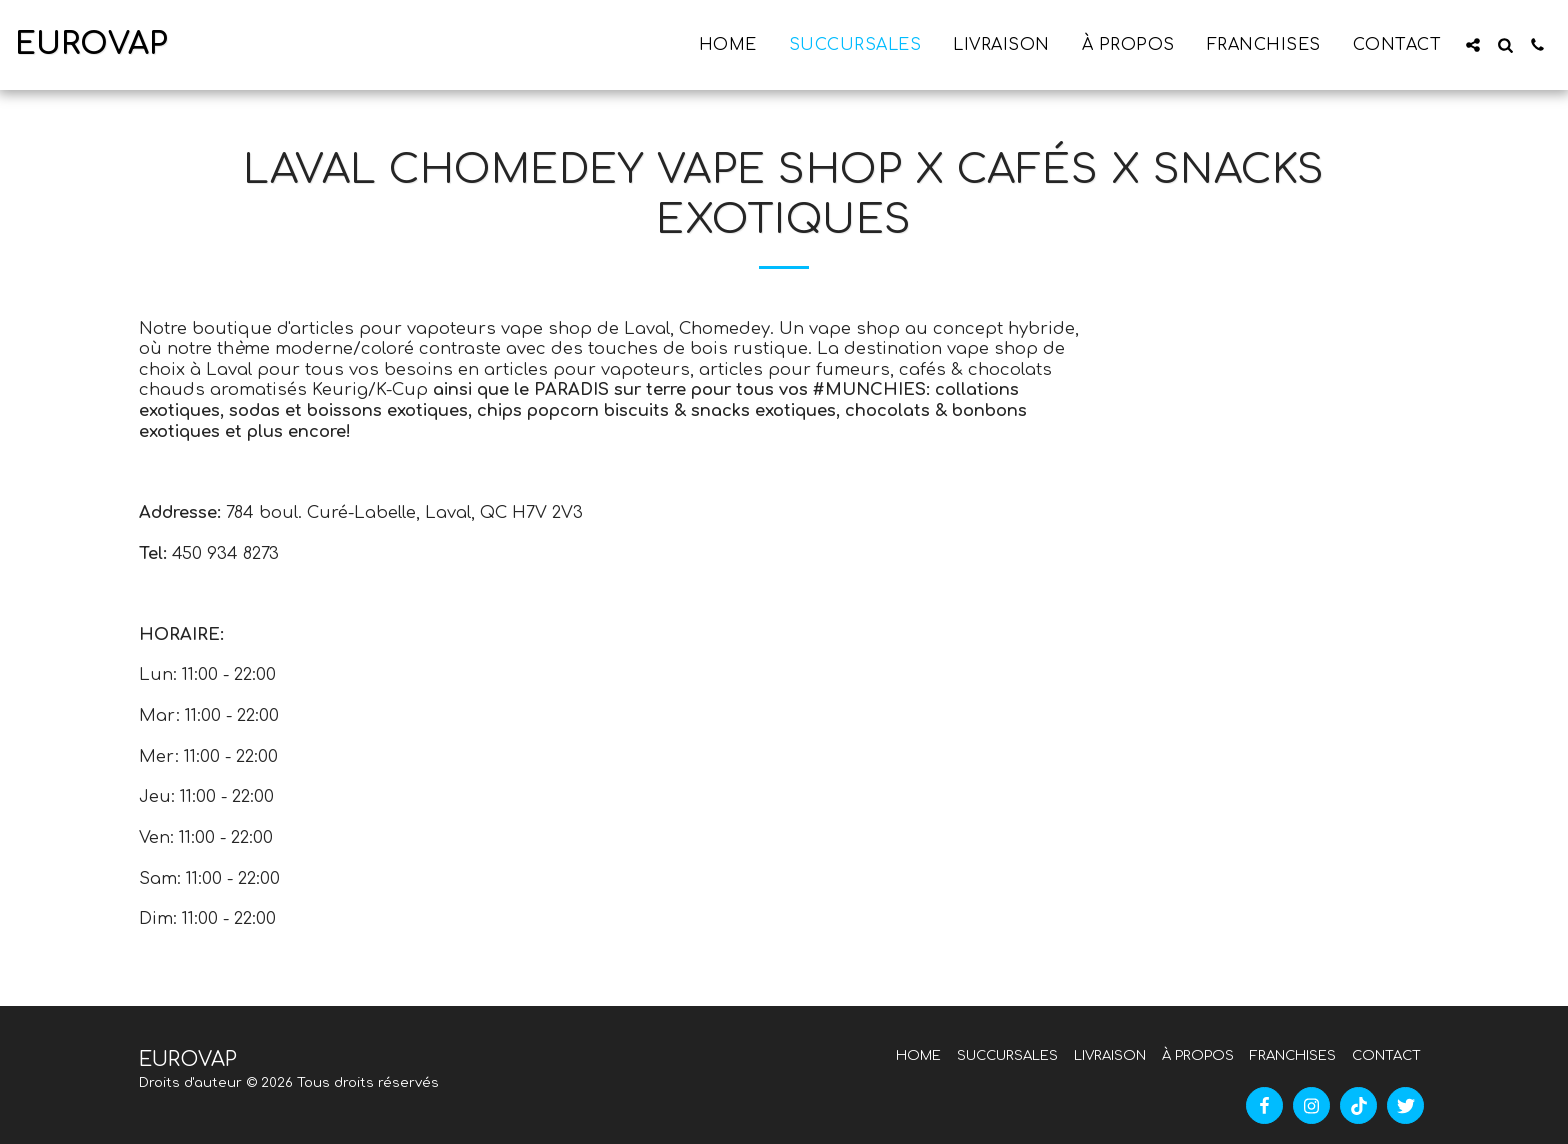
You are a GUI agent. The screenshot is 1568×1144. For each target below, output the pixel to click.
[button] (1473, 45)
